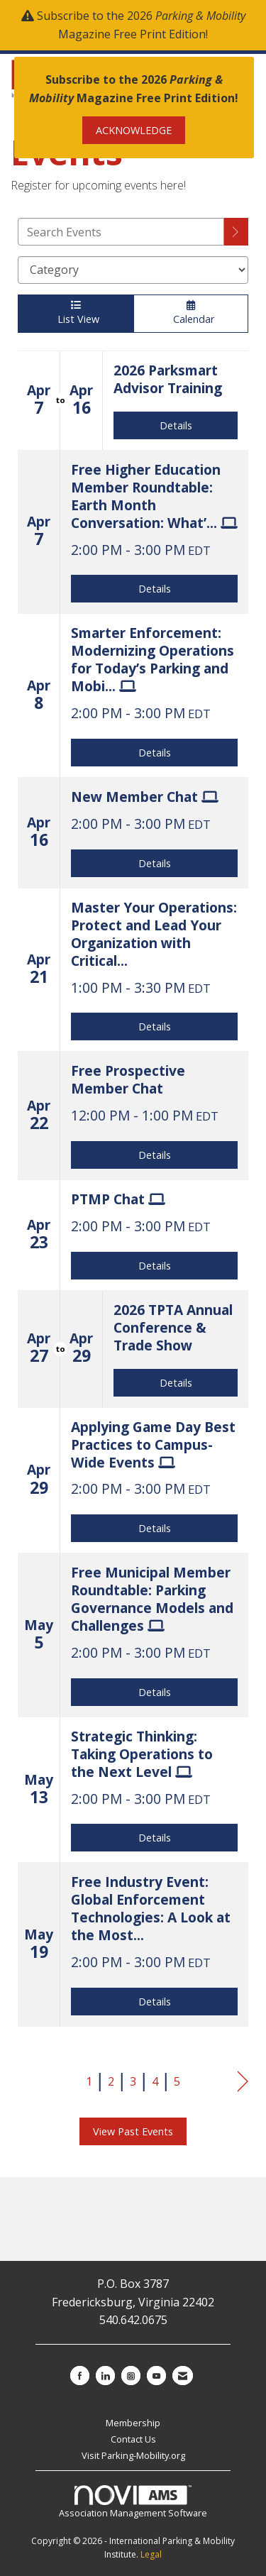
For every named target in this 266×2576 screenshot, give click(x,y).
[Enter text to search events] (121, 232)
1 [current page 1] (89, 2081)
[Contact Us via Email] (182, 2375)
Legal (151, 2554)
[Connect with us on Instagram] (130, 2375)
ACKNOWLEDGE (134, 130)
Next (243, 2082)
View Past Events (133, 2131)
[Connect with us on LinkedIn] (105, 2375)
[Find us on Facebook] (79, 2375)
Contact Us (133, 2439)
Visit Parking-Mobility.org (133, 2455)
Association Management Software (133, 2502)
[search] (236, 232)
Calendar (191, 312)
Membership (133, 2422)
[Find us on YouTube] (156, 2375)
